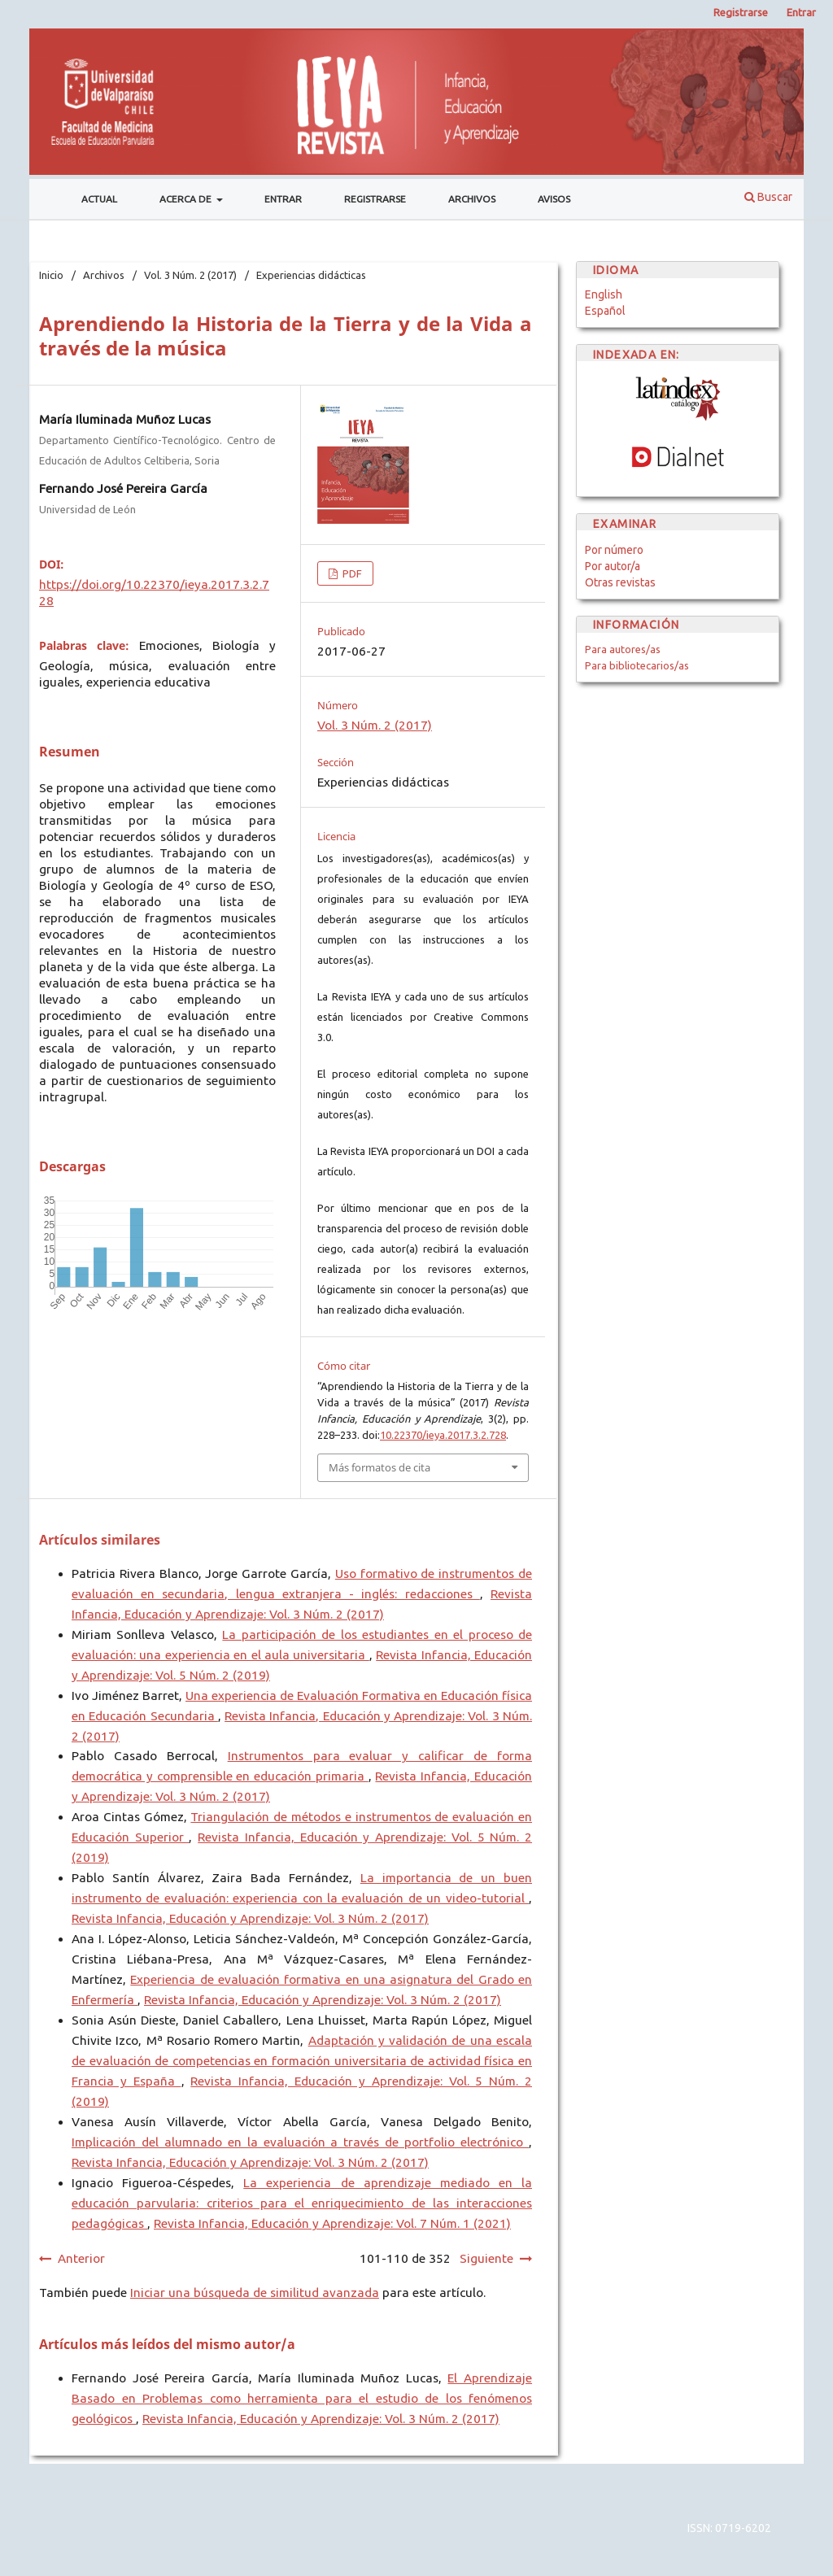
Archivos (471, 199)
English (603, 294)
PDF (351, 573)
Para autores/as (623, 649)
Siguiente (486, 2258)
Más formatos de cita (379, 1467)
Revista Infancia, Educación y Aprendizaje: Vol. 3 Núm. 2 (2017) (250, 1918)
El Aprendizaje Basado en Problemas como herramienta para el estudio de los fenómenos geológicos (302, 2398)
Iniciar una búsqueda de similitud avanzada (254, 2292)
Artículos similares (99, 1540)
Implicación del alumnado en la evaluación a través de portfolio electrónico (300, 2142)
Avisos (554, 199)
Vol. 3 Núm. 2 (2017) (190, 275)
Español (605, 310)
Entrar (283, 199)
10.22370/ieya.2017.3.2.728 (443, 1435)
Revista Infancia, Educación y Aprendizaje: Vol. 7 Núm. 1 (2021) (332, 2223)
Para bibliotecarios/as (637, 665)
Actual (99, 199)
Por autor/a (612, 566)
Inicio (51, 275)
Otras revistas (620, 582)
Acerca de (186, 199)
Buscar (768, 196)
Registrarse (375, 199)
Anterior (81, 2258)
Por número (614, 549)
